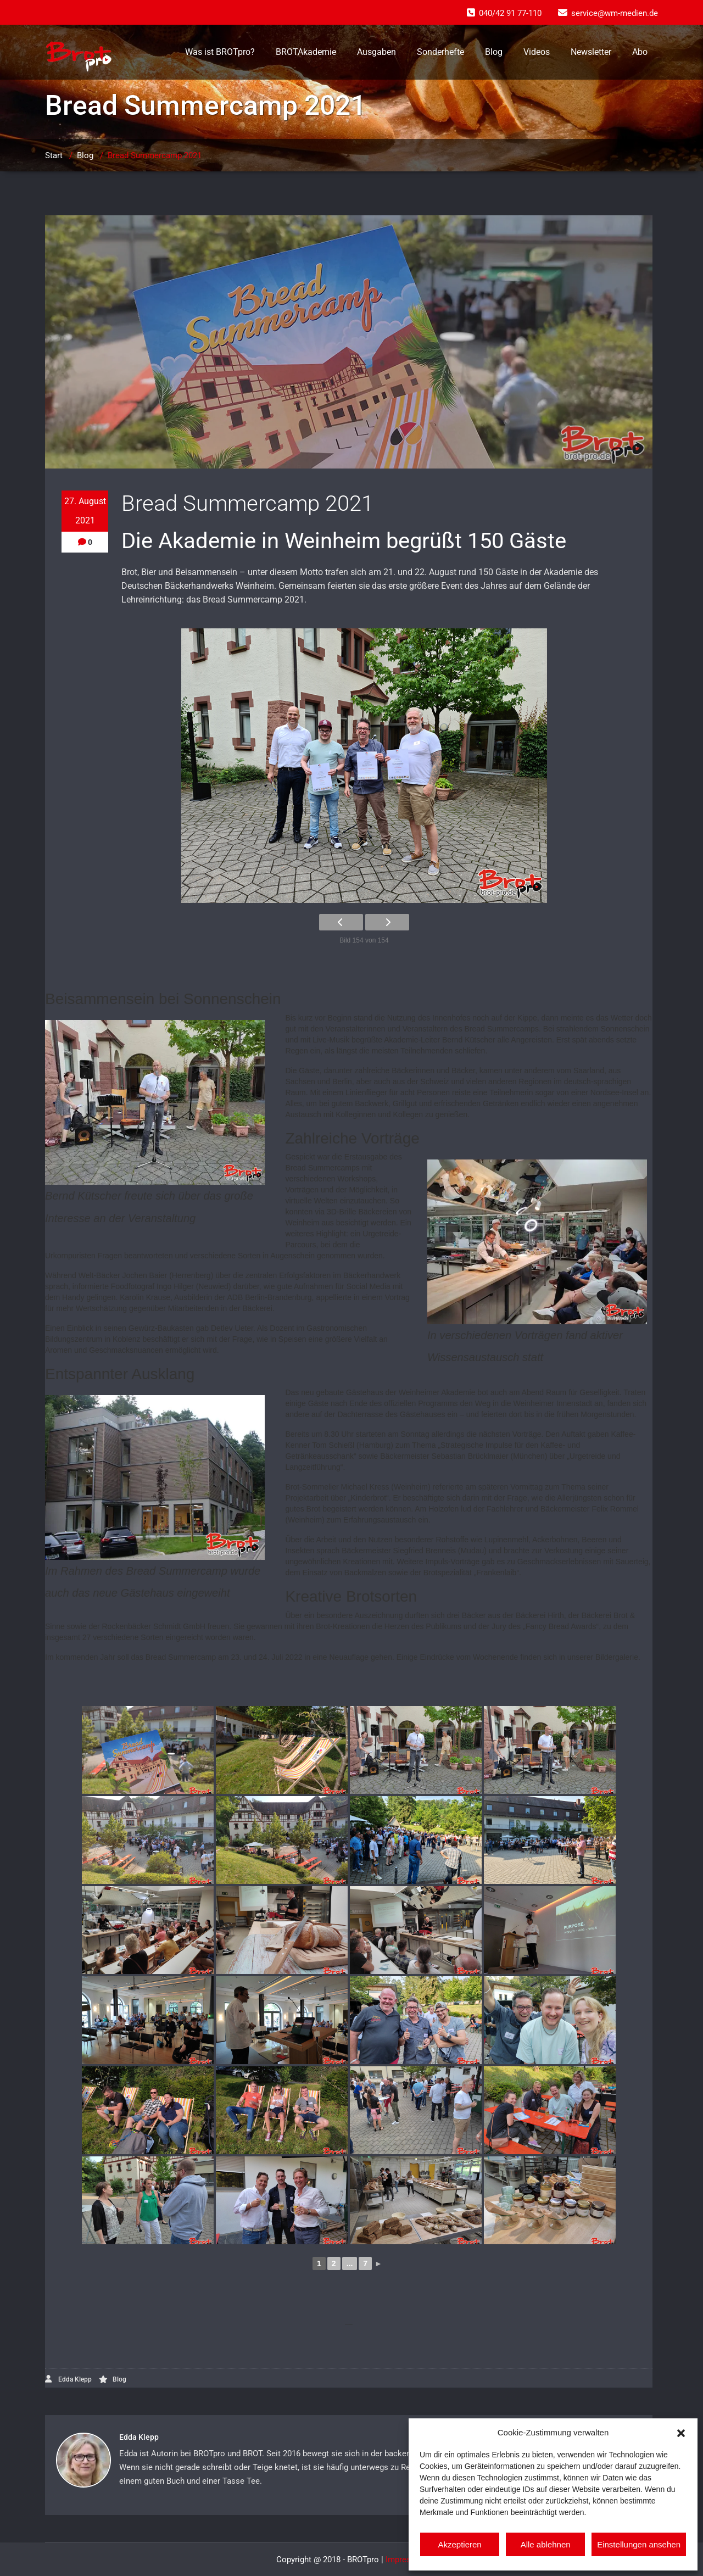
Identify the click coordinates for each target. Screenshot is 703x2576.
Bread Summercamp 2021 (155, 155)
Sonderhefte (440, 52)
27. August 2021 (85, 511)
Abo (640, 52)
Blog (494, 52)
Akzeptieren (459, 2544)
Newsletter (591, 52)
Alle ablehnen (546, 2544)
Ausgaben (376, 52)
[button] (681, 2432)
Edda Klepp (68, 2379)
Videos (536, 52)
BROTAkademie (306, 52)
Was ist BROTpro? (220, 52)
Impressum (406, 2559)
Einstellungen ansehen (638, 2544)
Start (54, 155)
